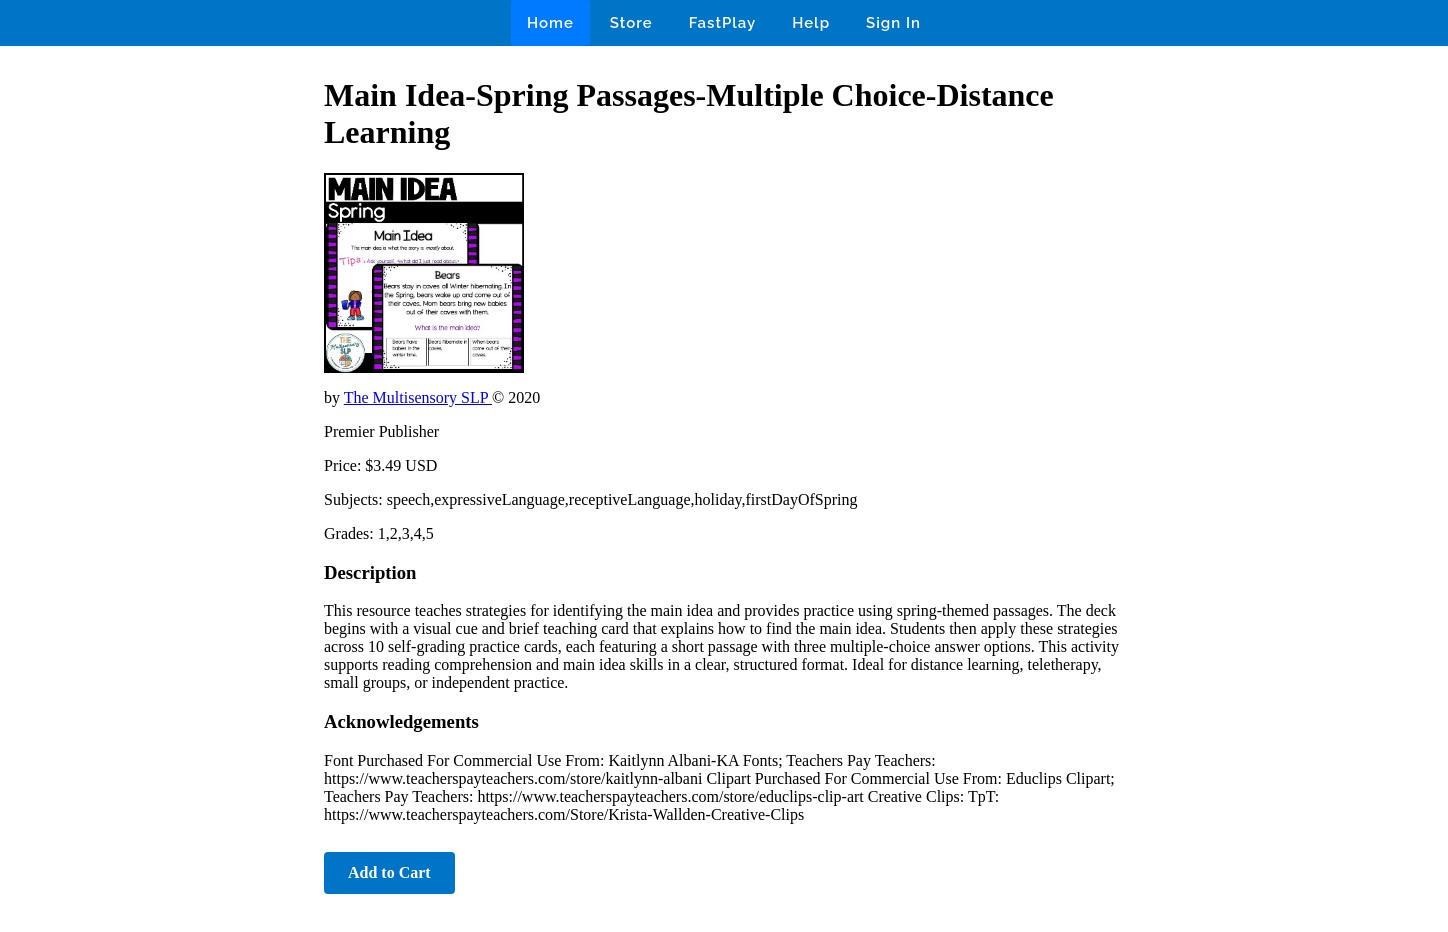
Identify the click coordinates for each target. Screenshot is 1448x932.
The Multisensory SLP (418, 397)
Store (631, 23)
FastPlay (723, 23)
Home (550, 23)
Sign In (893, 23)
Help (811, 23)
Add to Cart (389, 872)
